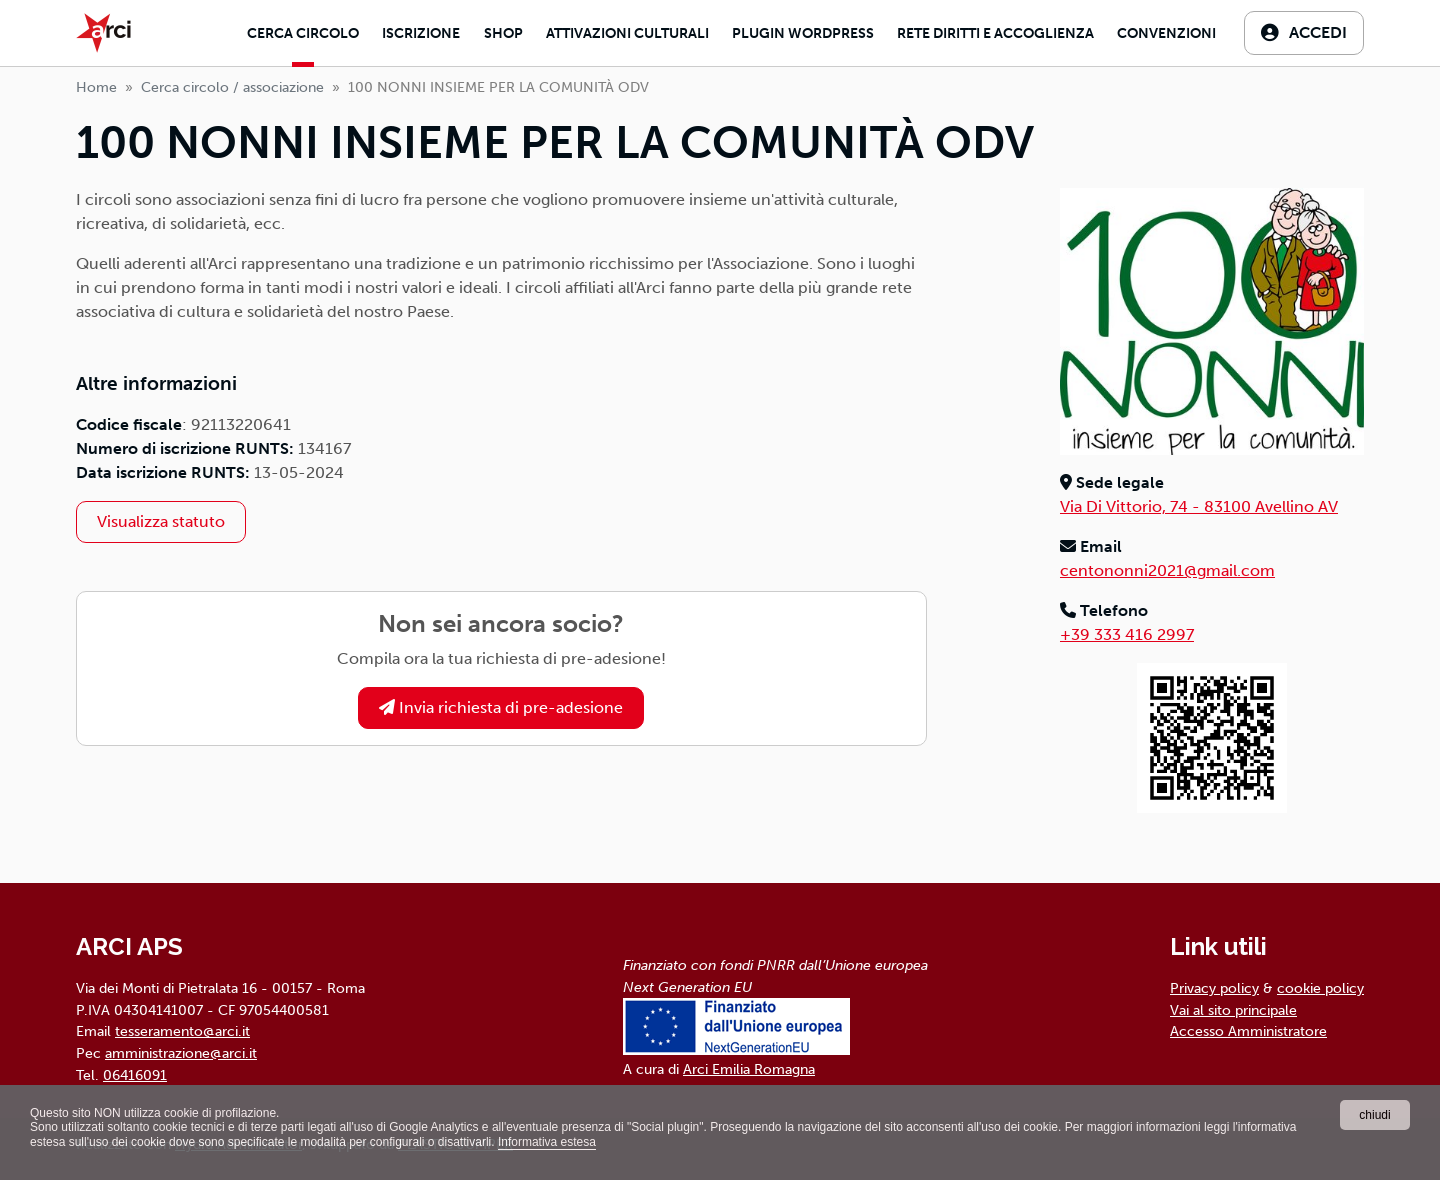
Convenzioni (1166, 33)
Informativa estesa (547, 1142)
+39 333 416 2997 (1127, 634)
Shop (503, 33)
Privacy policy (1214, 988)
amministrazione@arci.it (181, 1053)
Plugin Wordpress (803, 33)
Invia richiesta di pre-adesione (501, 707)
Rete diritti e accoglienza (995, 33)
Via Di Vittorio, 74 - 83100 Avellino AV (1199, 506)
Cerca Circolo (303, 33)
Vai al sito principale (1233, 1010)
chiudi (1374, 1115)
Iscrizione (421, 33)
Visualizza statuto (161, 521)
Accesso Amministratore (1248, 1031)
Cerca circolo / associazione (232, 87)
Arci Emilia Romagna (749, 1069)
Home (96, 87)
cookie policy (1320, 988)
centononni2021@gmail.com (1167, 570)
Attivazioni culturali (627, 33)
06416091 (135, 1075)
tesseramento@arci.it (182, 1031)
